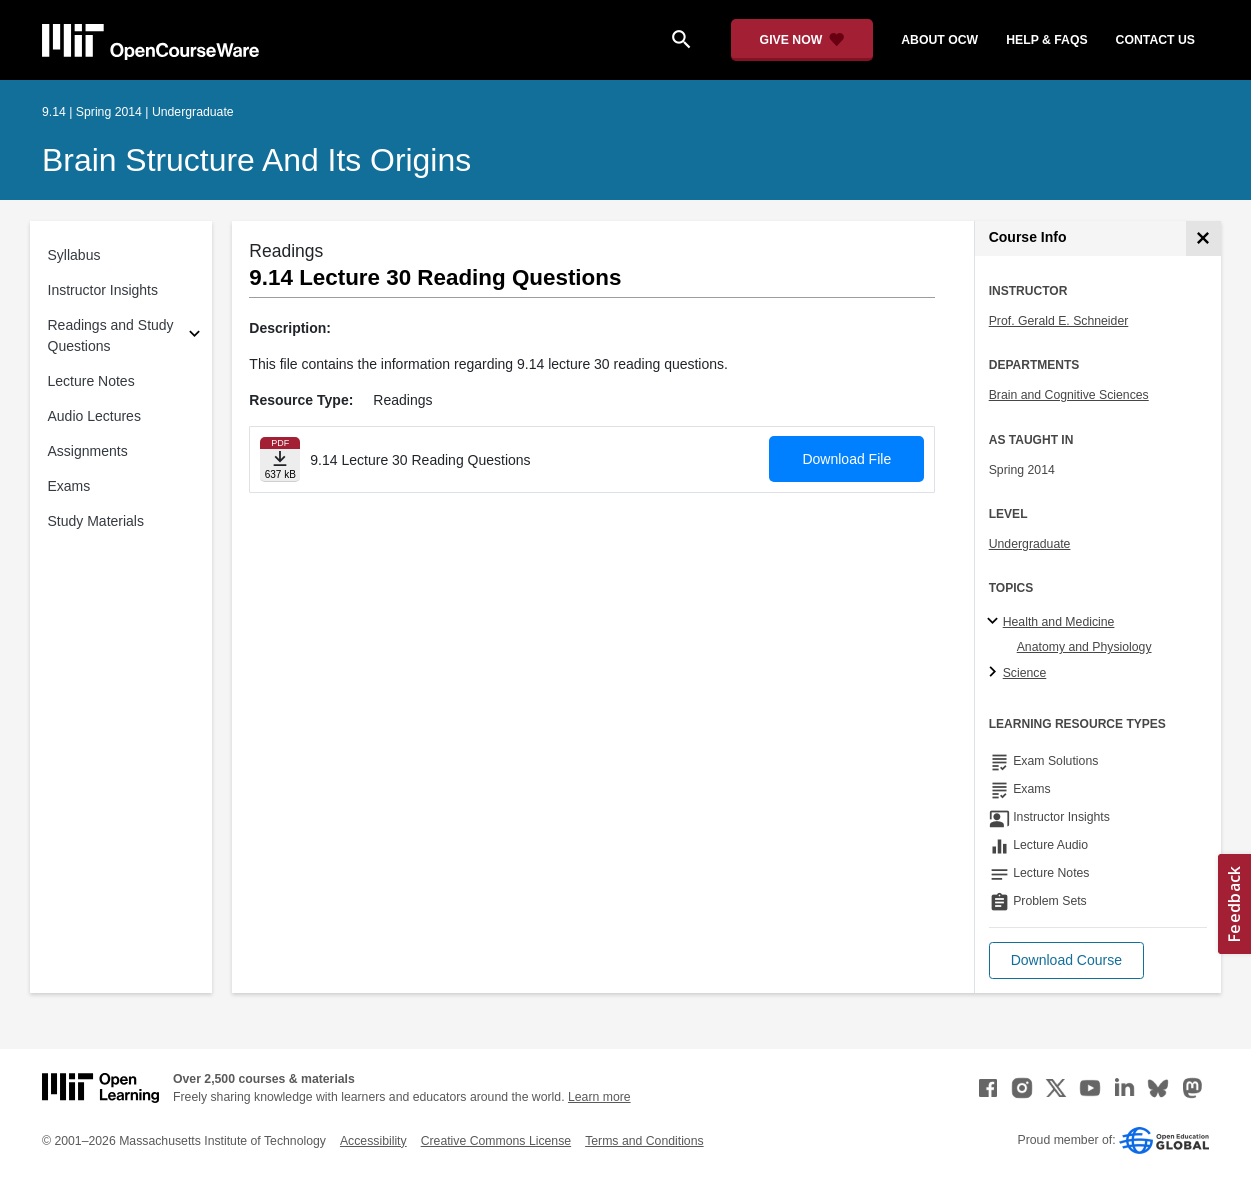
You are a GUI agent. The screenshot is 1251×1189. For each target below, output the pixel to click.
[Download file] (280, 459)
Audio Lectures (94, 416)
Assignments (88, 451)
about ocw (939, 40)
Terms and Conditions (644, 1141)
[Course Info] (1203, 238)
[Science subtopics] (995, 673)
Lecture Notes (91, 381)
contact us (1155, 40)
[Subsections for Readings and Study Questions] (194, 336)
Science (1025, 673)
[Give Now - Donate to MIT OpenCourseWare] (802, 40)
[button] (1066, 960)
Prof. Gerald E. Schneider (1059, 321)
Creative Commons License (496, 1141)
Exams (69, 486)
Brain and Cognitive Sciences (1069, 395)
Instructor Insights (103, 290)
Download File (846, 459)
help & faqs (1046, 40)
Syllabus (74, 255)
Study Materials (96, 521)
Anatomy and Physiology (1084, 647)
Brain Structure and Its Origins (256, 160)
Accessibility (373, 1141)
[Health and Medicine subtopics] (995, 622)
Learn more (599, 1097)
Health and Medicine (1059, 622)
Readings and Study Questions (111, 335)
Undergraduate (1030, 544)
